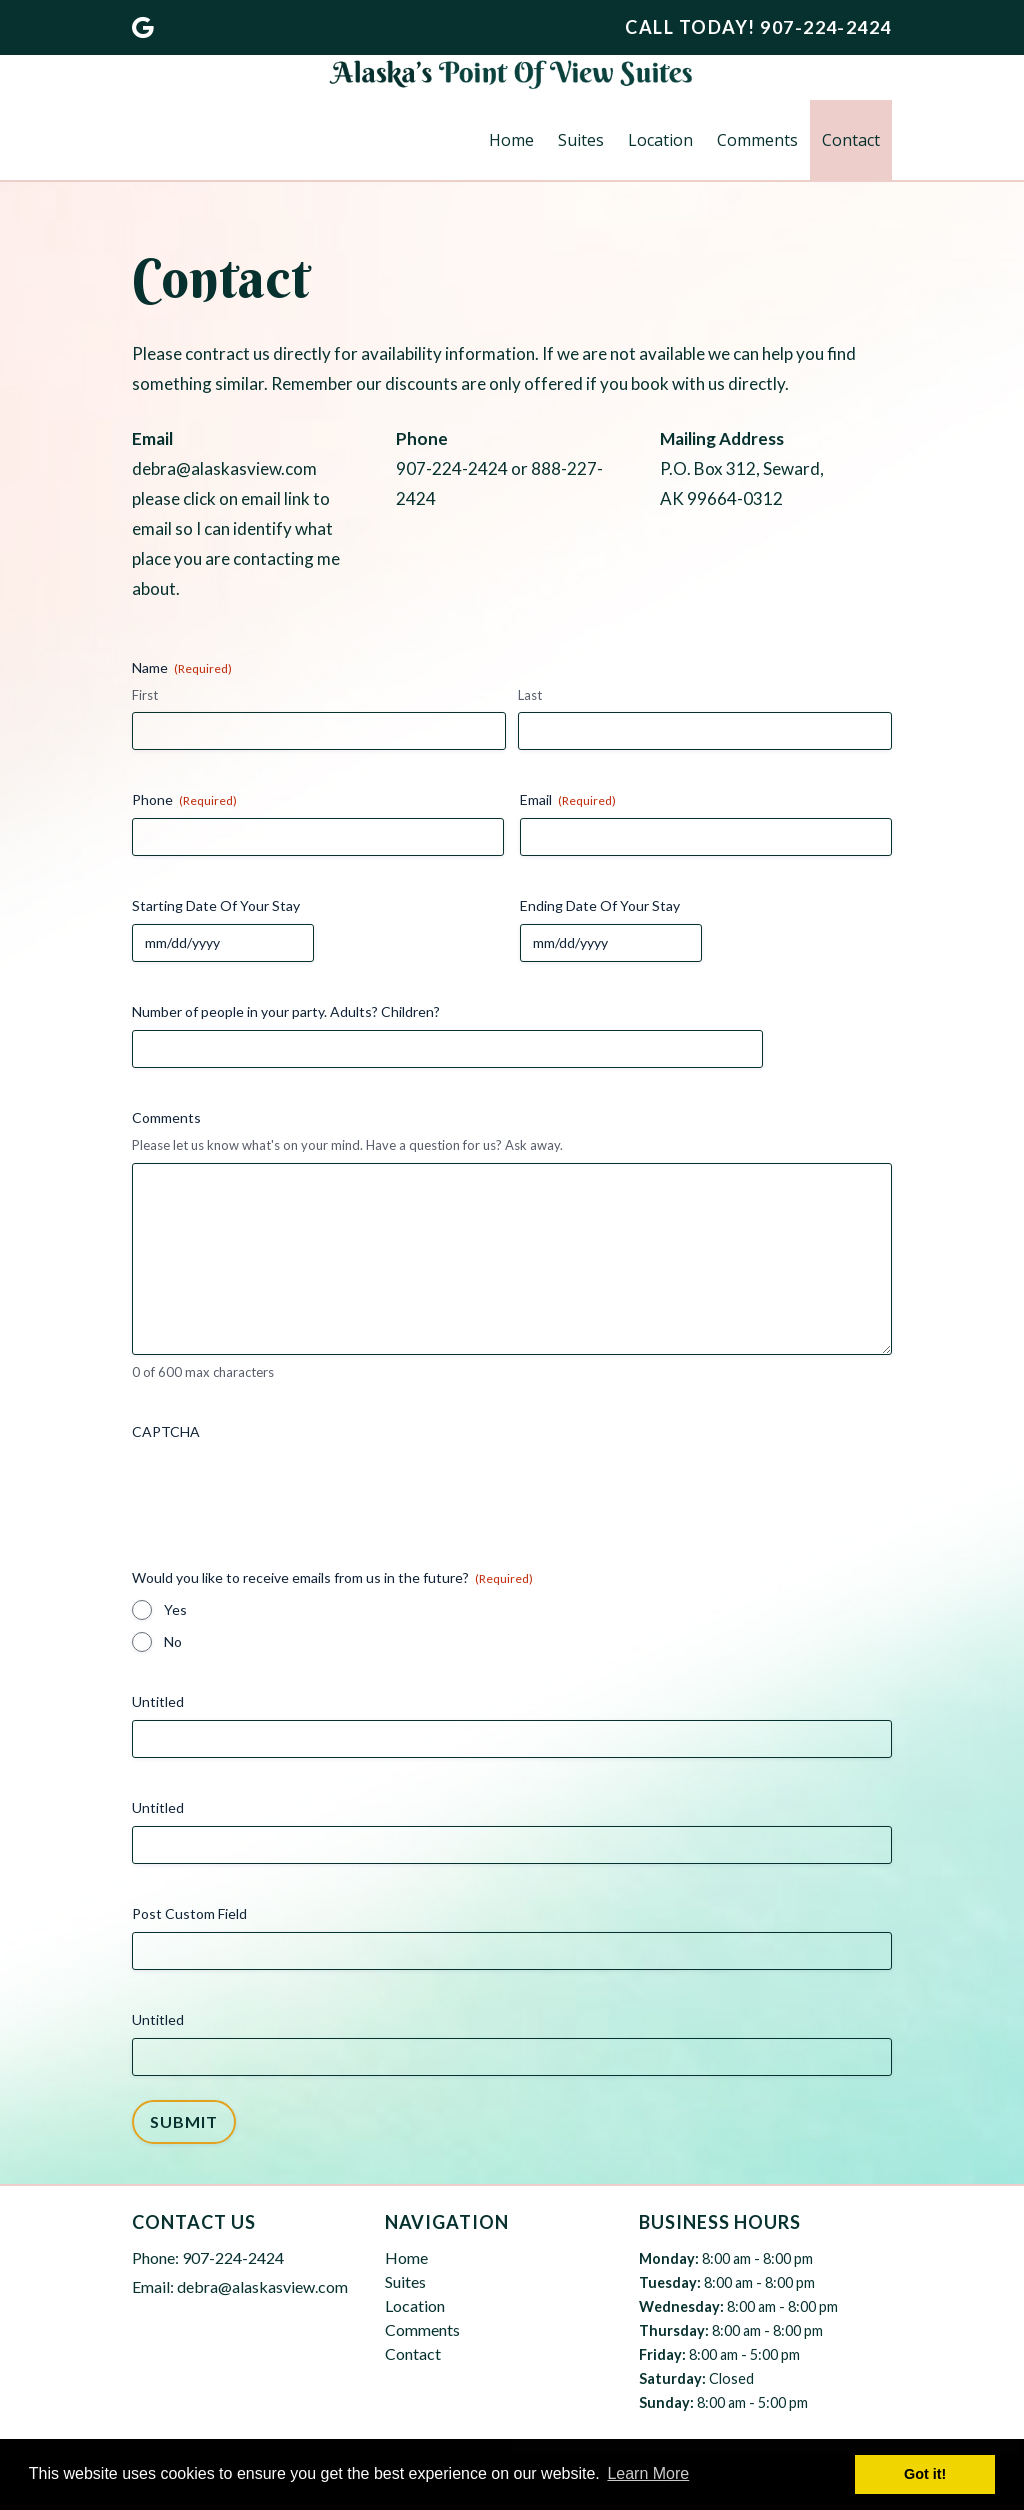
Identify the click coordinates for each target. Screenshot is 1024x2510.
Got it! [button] (925, 2474)
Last (530, 695)
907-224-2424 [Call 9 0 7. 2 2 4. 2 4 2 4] (233, 2257)
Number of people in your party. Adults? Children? (286, 1011)
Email (568, 800)
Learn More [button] (648, 2473)
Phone (184, 800)
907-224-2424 (452, 468)
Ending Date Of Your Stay (600, 905)
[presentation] (284, 1489)
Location (660, 140)
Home (511, 140)
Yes (175, 1609)
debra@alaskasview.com (224, 468)
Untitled (158, 1701)
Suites (581, 140)
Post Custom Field (189, 1913)
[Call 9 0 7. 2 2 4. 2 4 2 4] (826, 27)
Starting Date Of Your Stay (216, 905)
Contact (851, 140)
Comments (757, 140)
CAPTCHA (166, 1431)
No (173, 1641)
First (145, 695)
